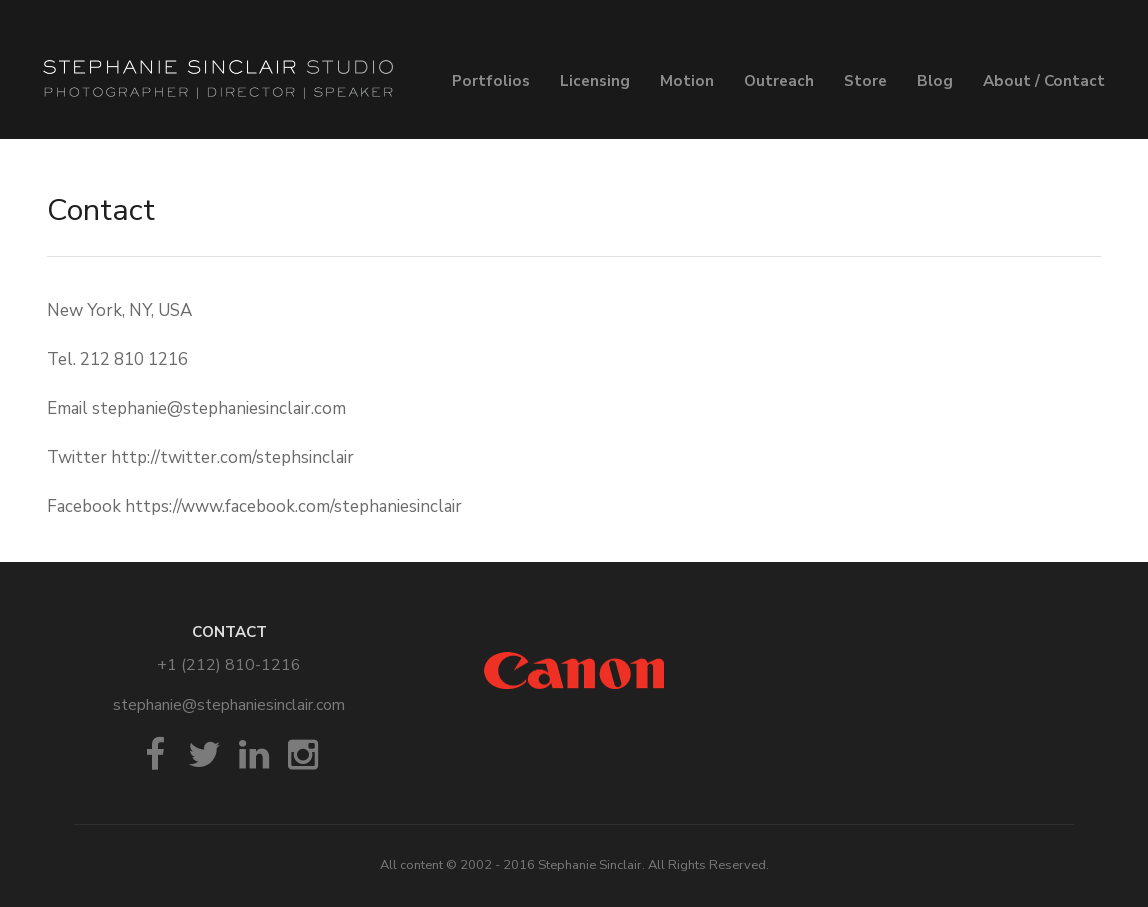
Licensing (595, 81)
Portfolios (491, 81)
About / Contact (1044, 81)
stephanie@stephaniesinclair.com (229, 705)
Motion (687, 81)
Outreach (779, 81)
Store (865, 81)
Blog (935, 81)
